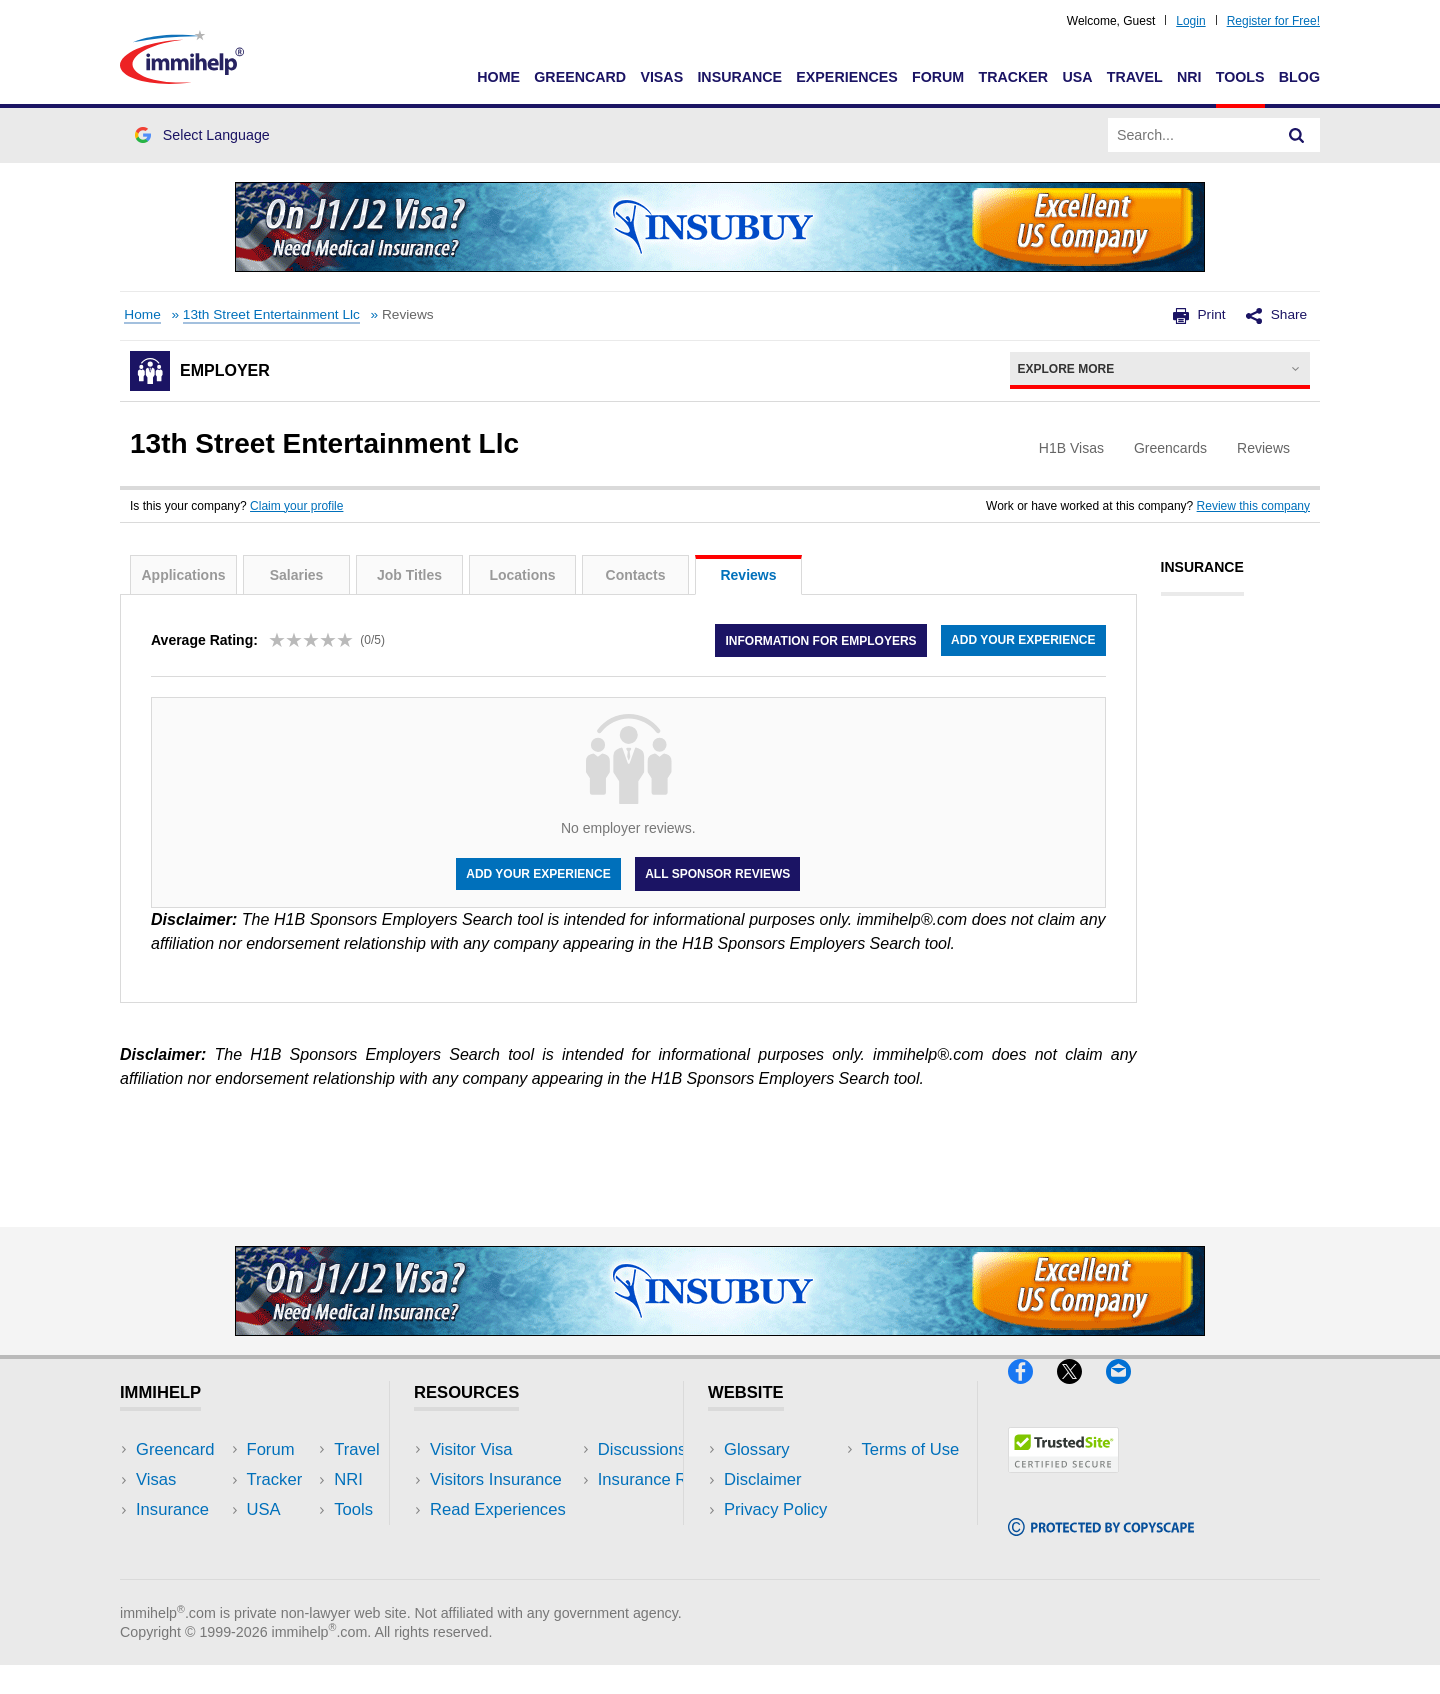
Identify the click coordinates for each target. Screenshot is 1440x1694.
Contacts (636, 575)
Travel (1135, 77)
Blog (1299, 77)
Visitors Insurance (496, 1479)
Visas (661, 77)
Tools (1240, 77)
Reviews (748, 575)
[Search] (1297, 135)
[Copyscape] (1101, 1544)
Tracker (1013, 77)
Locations (522, 575)
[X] (1081, 1392)
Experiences (846, 77)
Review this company (1253, 506)
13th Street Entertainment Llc (271, 314)
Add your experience (1023, 640)
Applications (183, 575)
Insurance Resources (508, 1569)
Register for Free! (1273, 21)
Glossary (757, 1449)
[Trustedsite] (1063, 1481)
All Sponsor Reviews (717, 874)
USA (1077, 77)
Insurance (739, 77)
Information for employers (820, 640)
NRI (1189, 77)
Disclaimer (763, 1479)
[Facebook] (1032, 1392)
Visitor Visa (471, 1449)
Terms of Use (773, 1539)
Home (498, 77)
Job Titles (409, 575)
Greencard (580, 77)
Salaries (297, 575)
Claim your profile (296, 506)
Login (1190, 21)
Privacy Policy (775, 1509)
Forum (938, 77)
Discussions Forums (505, 1539)
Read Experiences (498, 1509)
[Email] (1128, 1392)
